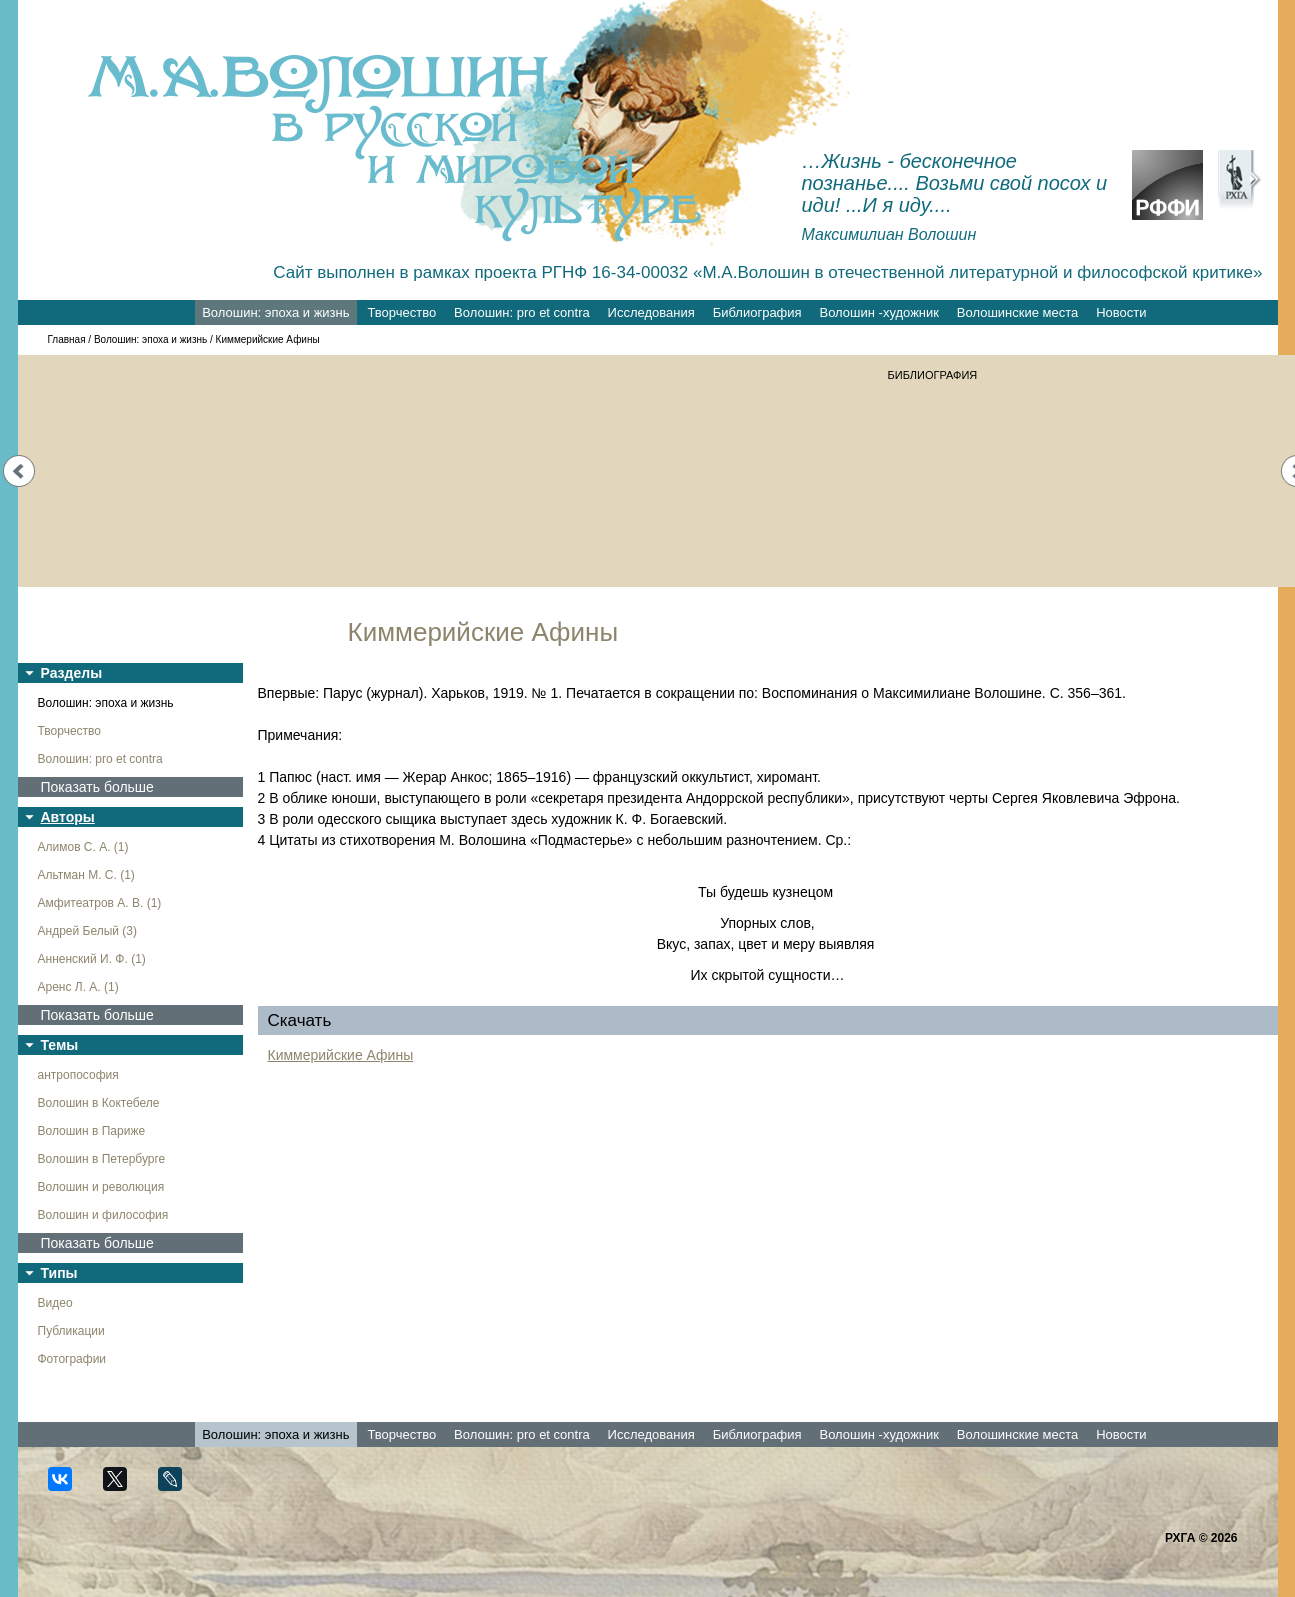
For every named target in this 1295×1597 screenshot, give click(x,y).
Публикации (71, 1331)
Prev (19, 471)
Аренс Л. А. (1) (78, 987)
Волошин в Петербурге (102, 1159)
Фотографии (72, 1359)
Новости (1121, 312)
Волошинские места (1017, 312)
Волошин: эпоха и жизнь (275, 312)
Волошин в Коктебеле (99, 1103)
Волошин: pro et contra (522, 312)
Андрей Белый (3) (88, 931)
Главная (67, 339)
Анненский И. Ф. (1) (92, 959)
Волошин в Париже (92, 1131)
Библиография (757, 312)
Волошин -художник (879, 312)
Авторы (68, 817)
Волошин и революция (101, 1187)
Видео (55, 1303)
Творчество (401, 312)
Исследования (651, 312)
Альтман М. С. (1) (86, 875)
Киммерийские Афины (341, 1055)
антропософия (78, 1075)
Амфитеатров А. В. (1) (100, 903)
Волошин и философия (103, 1215)
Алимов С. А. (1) (83, 847)
